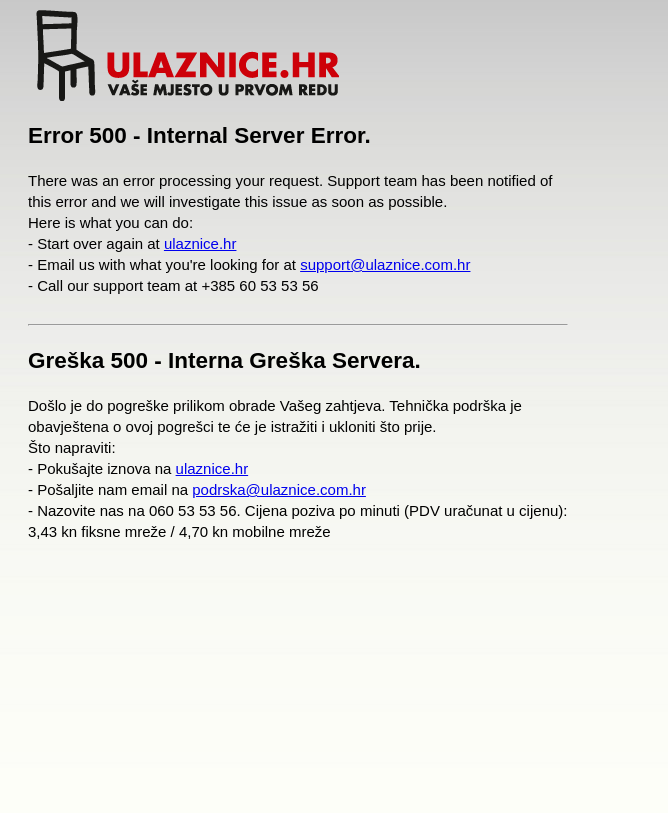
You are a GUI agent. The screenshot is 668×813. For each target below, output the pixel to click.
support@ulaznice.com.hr (385, 264)
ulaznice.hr (200, 243)
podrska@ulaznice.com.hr (279, 489)
